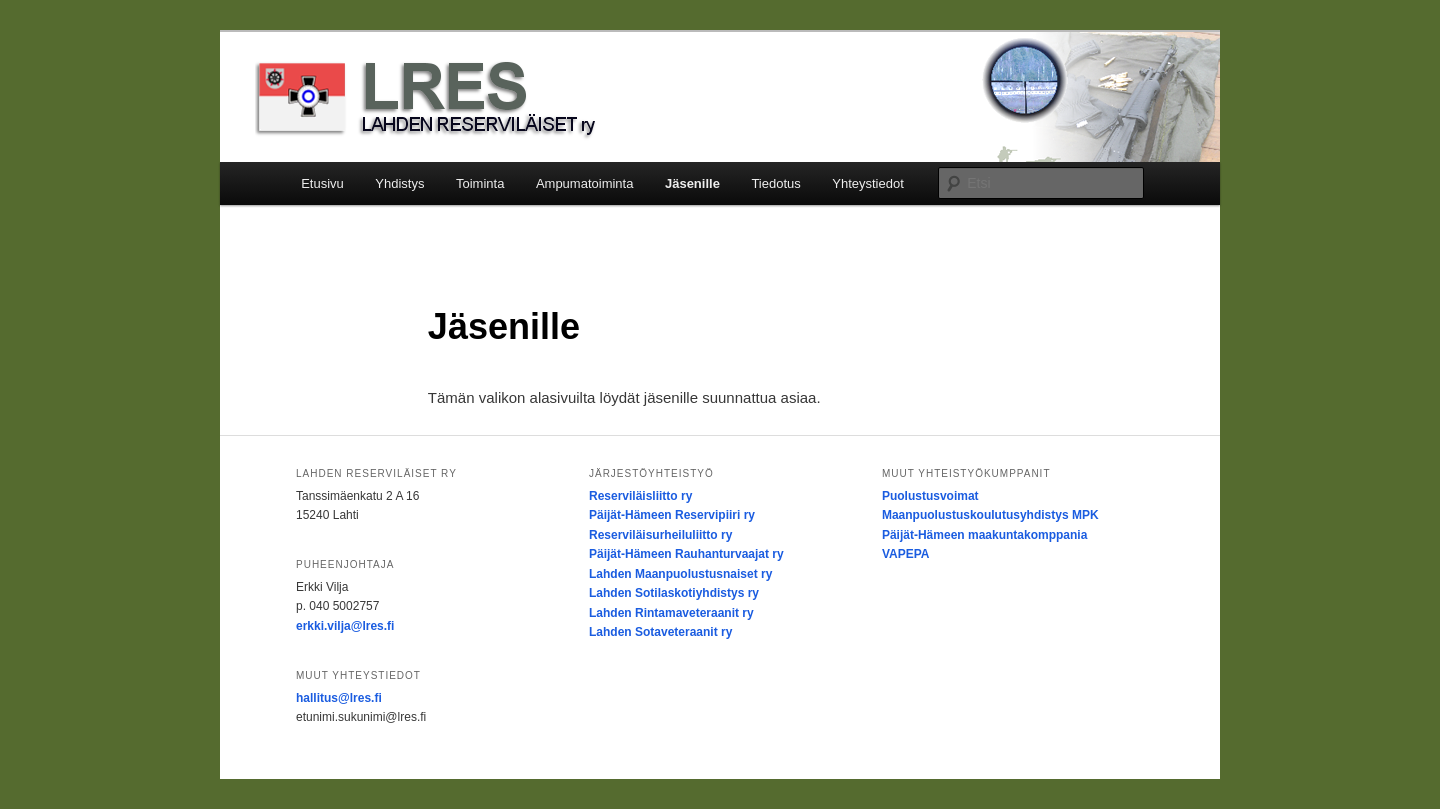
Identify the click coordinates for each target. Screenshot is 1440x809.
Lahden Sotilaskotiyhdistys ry (674, 593)
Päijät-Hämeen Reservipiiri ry (672, 515)
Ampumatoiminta (585, 183)
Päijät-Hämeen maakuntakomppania (984, 535)
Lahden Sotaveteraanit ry (660, 632)
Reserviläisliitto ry (640, 496)
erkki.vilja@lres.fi (345, 626)
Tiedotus (775, 183)
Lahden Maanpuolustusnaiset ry (680, 574)
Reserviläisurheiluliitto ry (660, 535)
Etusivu (322, 183)
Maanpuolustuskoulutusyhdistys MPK (990, 515)
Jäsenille (692, 183)
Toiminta (480, 183)
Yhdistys (399, 183)
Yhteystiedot (868, 183)
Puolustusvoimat (930, 496)
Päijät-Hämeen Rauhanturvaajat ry (686, 554)
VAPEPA (906, 554)
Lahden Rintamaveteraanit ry (671, 613)
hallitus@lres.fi (339, 698)
